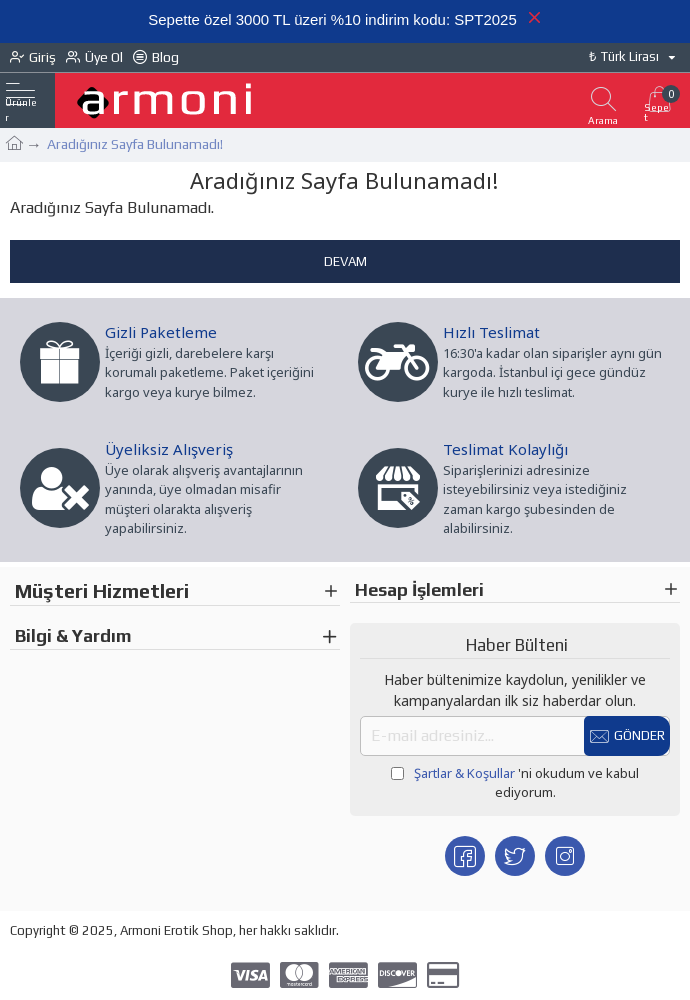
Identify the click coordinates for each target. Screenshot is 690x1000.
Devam (345, 261)
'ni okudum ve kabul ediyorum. (515, 783)
